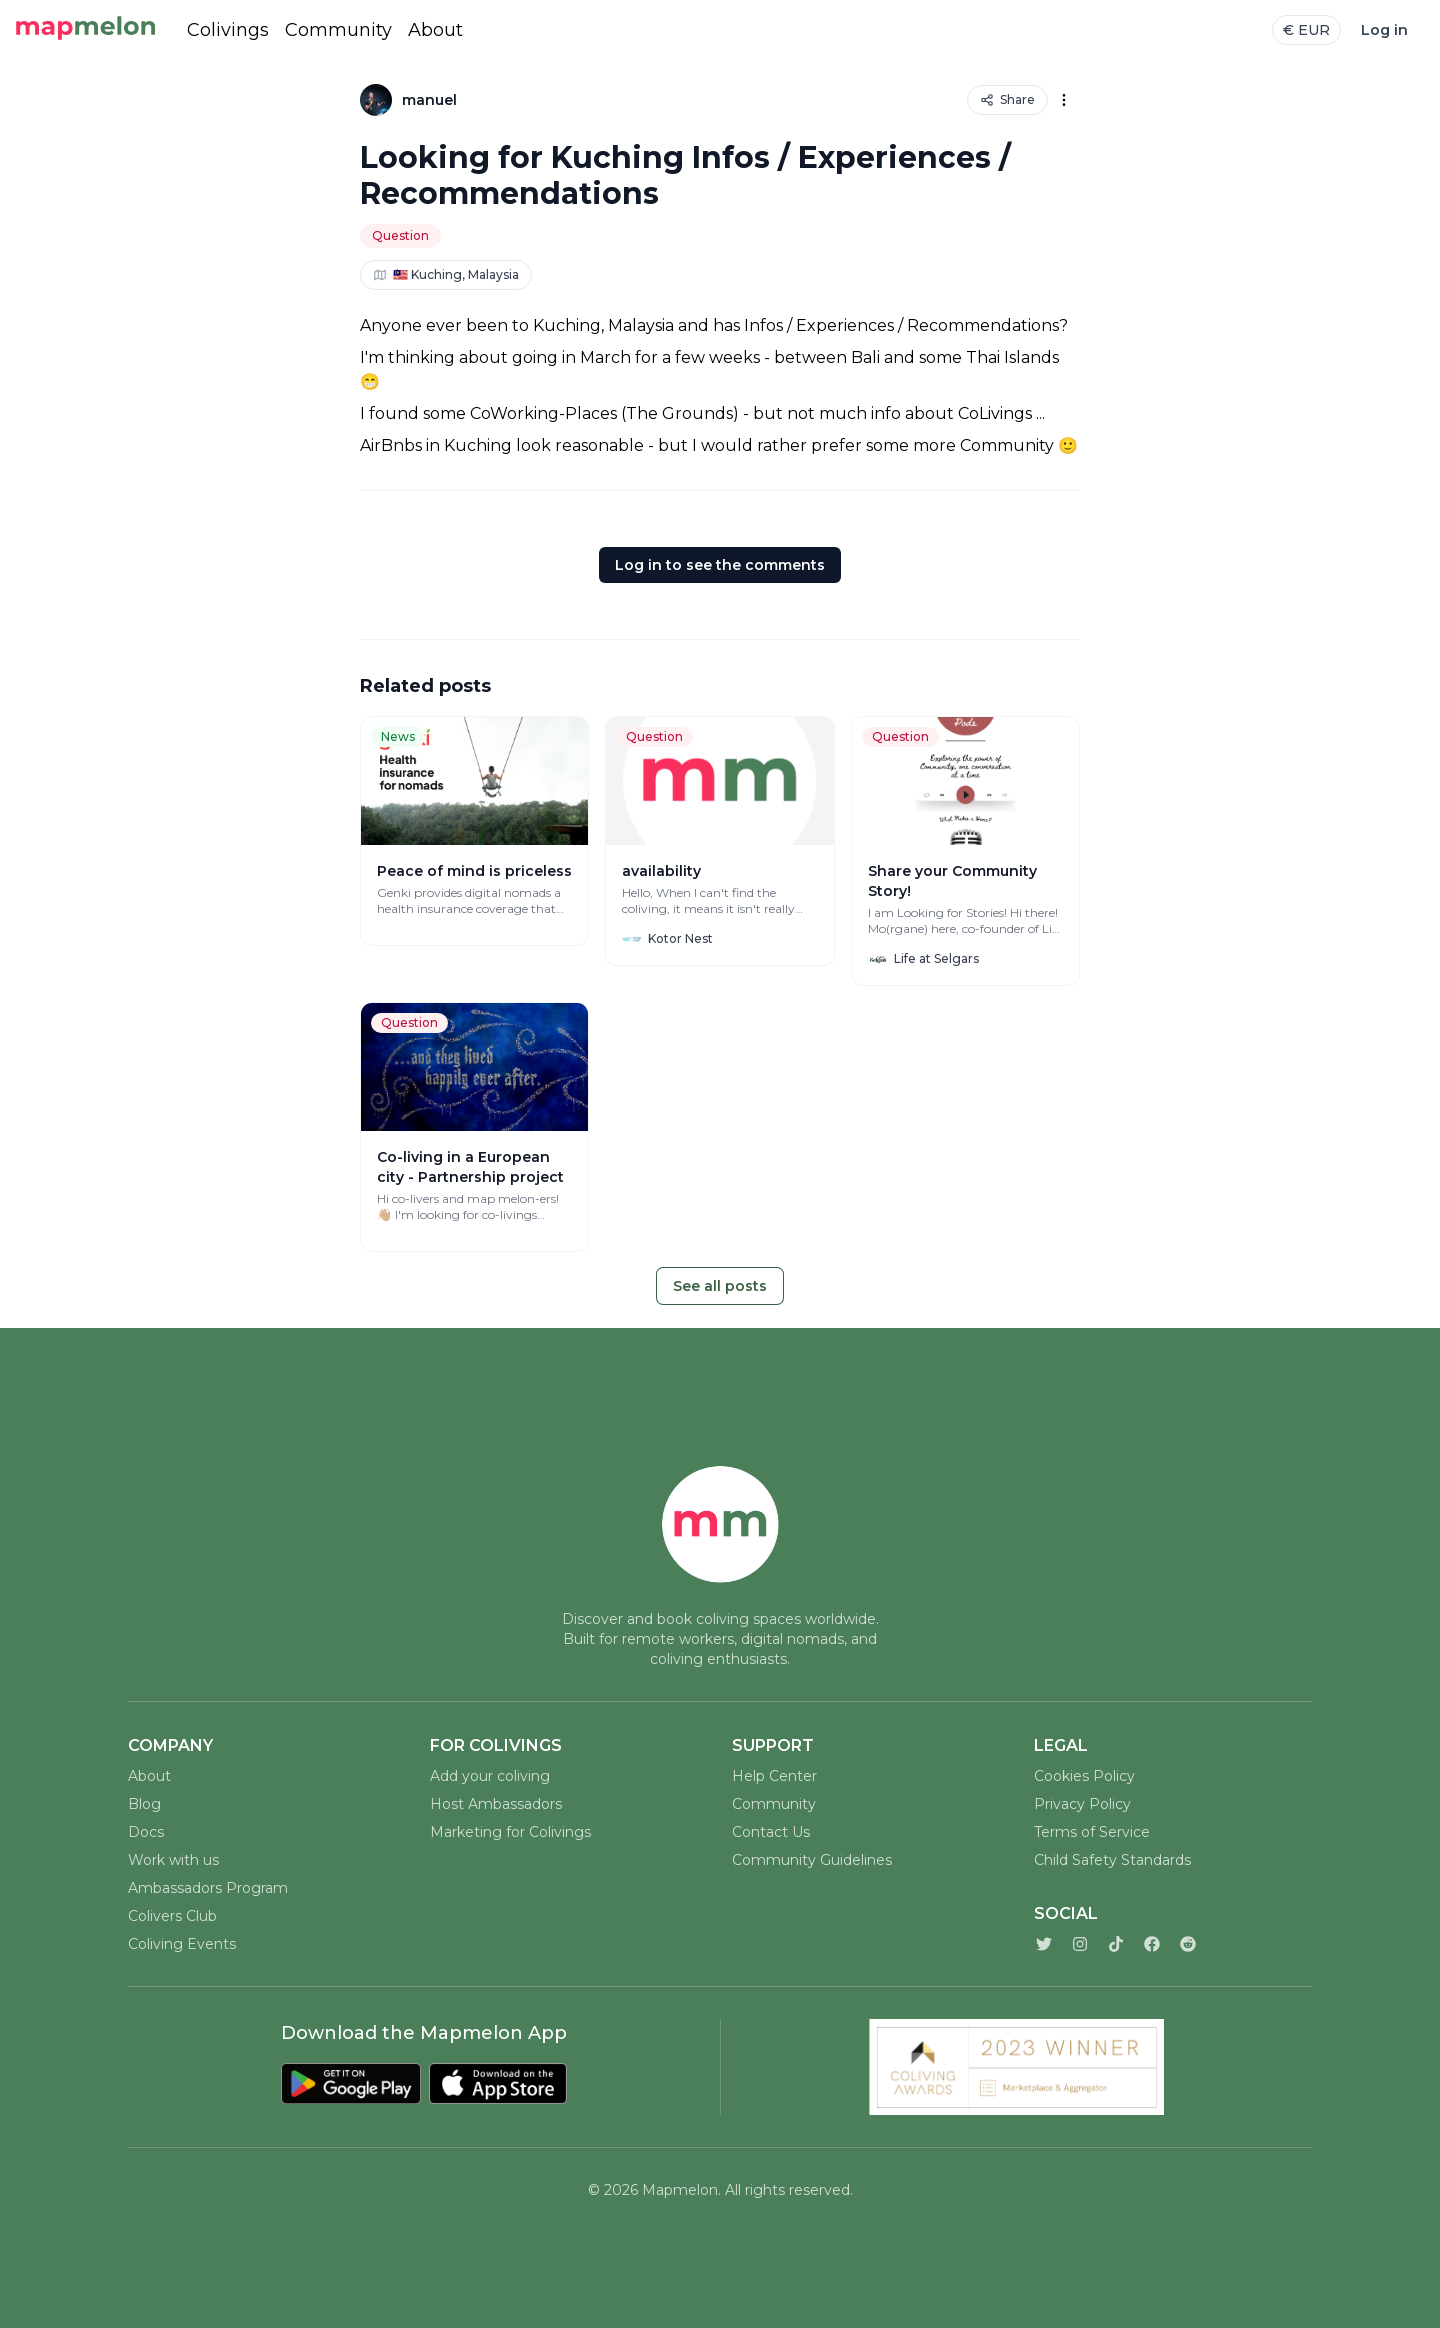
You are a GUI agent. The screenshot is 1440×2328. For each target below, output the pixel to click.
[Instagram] (1080, 1944)
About (435, 30)
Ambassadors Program (208, 1888)
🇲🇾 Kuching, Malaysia (446, 274)
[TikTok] (1116, 1944)
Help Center (774, 1776)
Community (338, 30)
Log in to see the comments (720, 565)
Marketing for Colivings (510, 1832)
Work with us (173, 1860)
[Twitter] (1044, 1944)
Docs (146, 1832)
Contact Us (771, 1832)
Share (1007, 99)
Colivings (228, 30)
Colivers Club (172, 1916)
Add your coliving (490, 1776)
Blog (144, 1804)
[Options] (1064, 100)
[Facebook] (1152, 1944)
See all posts (720, 1286)
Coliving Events (182, 1944)
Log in (1384, 30)
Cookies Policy (1084, 1776)
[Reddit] (1188, 1944)
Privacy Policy (1082, 1804)
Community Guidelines (812, 1860)
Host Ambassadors (496, 1804)
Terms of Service (1092, 1832)
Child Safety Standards (1112, 1860)
